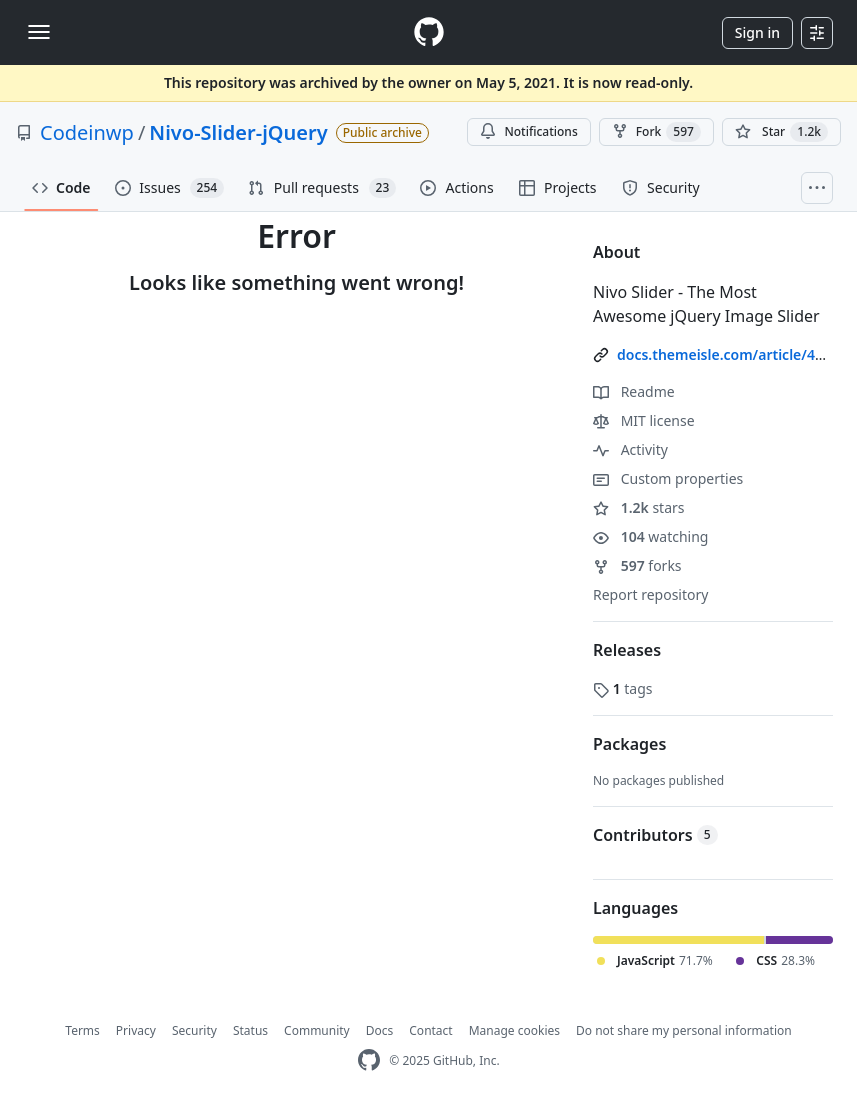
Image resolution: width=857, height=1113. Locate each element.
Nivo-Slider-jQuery (238, 132)
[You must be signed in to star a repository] (781, 132)
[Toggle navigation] (39, 32)
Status (250, 1030)
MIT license (644, 420)
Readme (634, 391)
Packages (629, 744)
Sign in (757, 32)
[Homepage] (429, 32)
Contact (430, 1030)
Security (194, 1030)
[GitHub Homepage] (369, 1060)
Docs (380, 1030)
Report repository (650, 594)
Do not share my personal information (684, 1030)
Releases (627, 650)
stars (639, 507)
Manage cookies (514, 1030)
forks (637, 565)
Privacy (136, 1030)
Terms (82, 1030)
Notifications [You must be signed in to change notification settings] (528, 131)
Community (317, 1030)
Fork (656, 132)
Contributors (655, 835)
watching (650, 536)
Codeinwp (87, 132)
